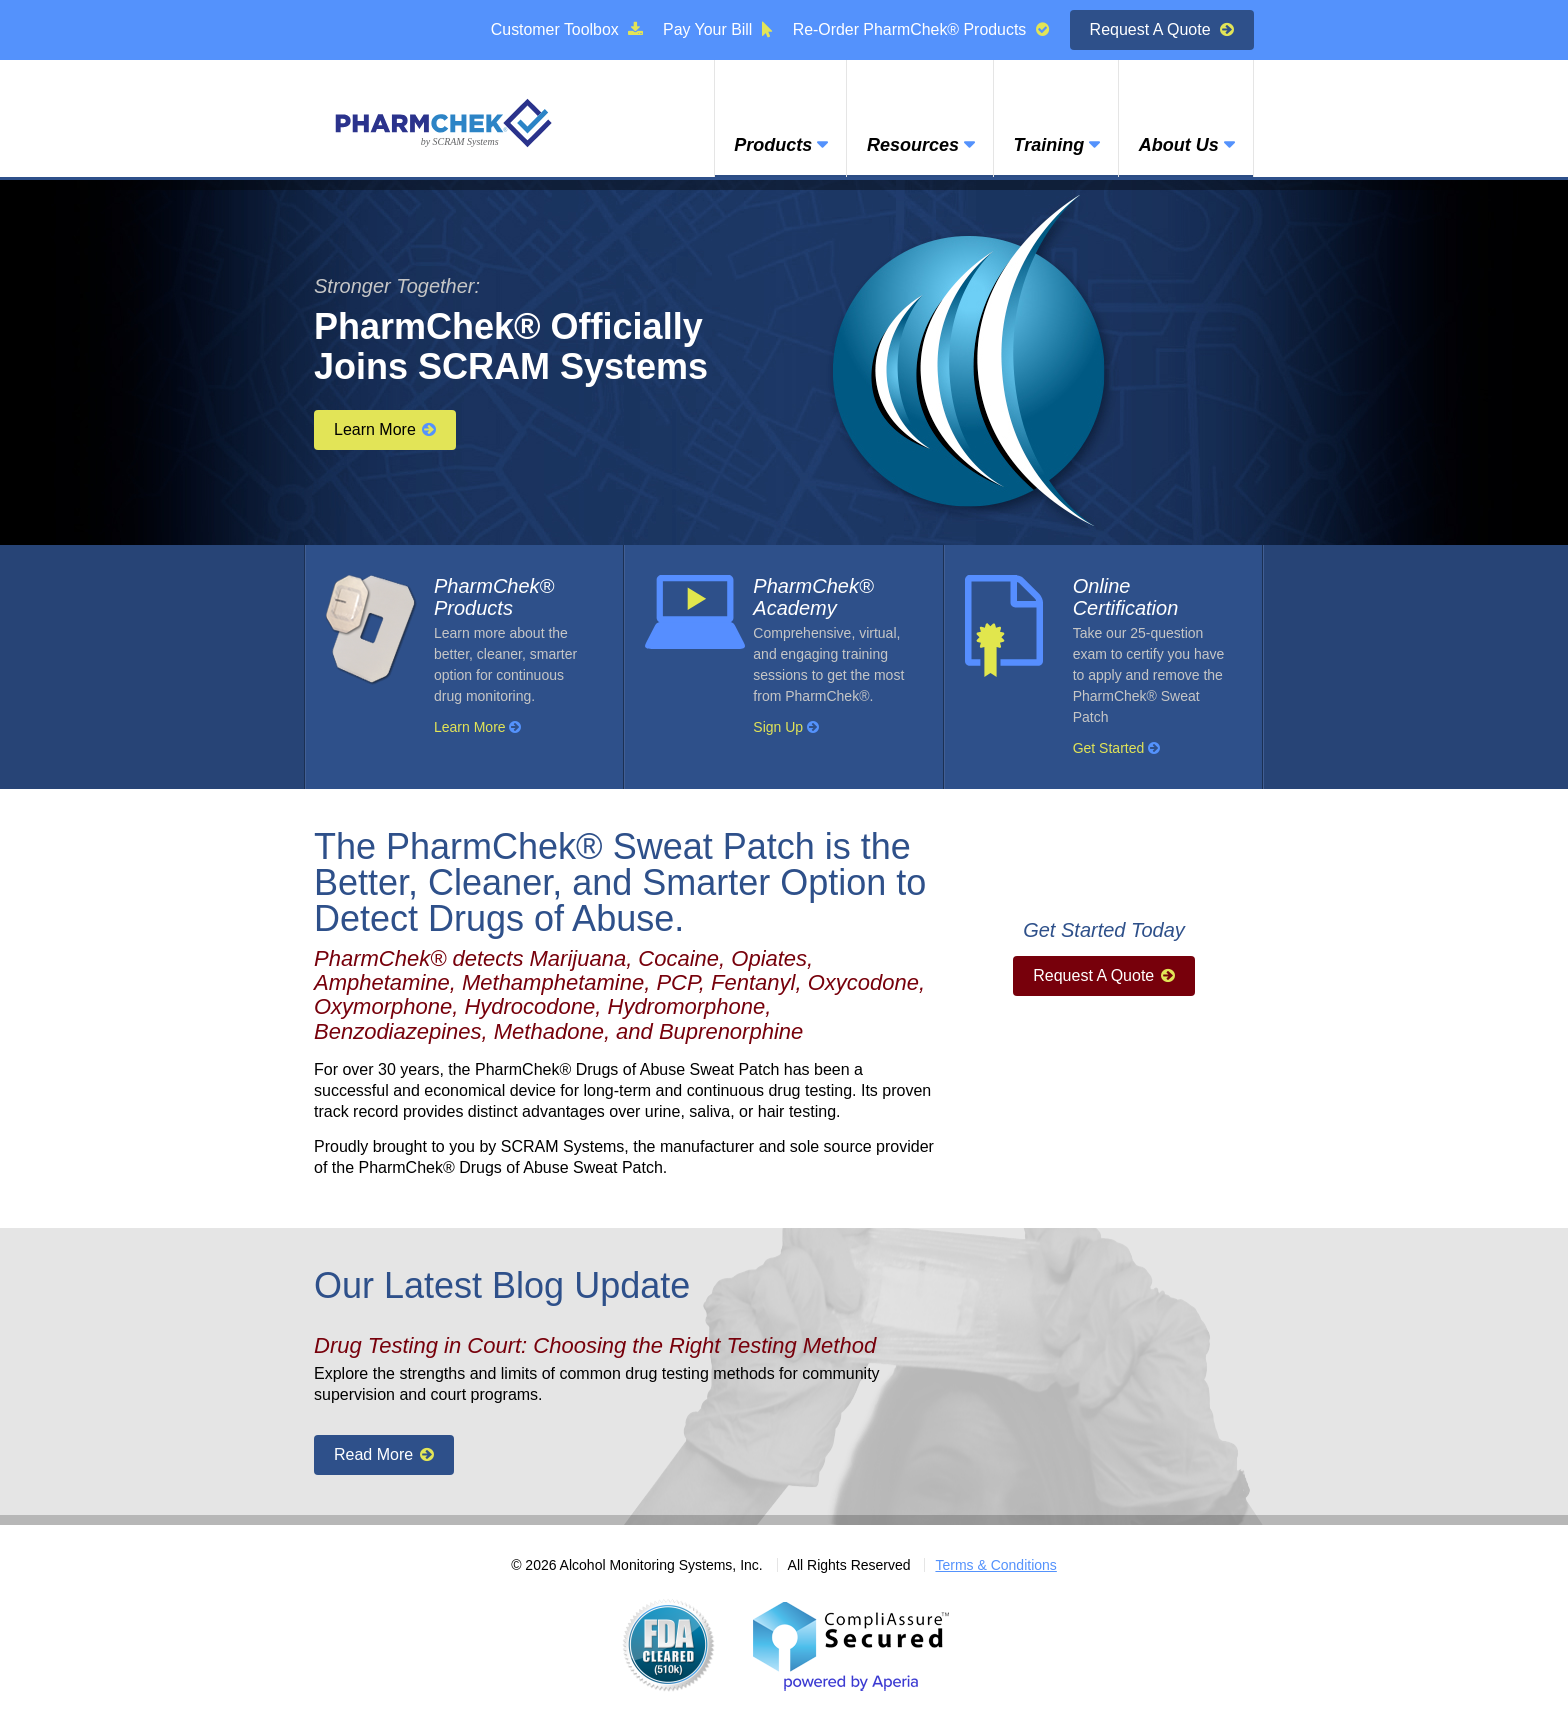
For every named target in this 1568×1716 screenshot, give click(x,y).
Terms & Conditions (995, 1565)
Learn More (385, 429)
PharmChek (444, 122)
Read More (384, 1454)
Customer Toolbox (564, 29)
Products (769, 147)
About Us (1178, 147)
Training (1046, 147)
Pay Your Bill (716, 29)
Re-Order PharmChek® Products (920, 29)
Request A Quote (1162, 29)
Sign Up (786, 727)
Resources (909, 147)
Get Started (1116, 748)
